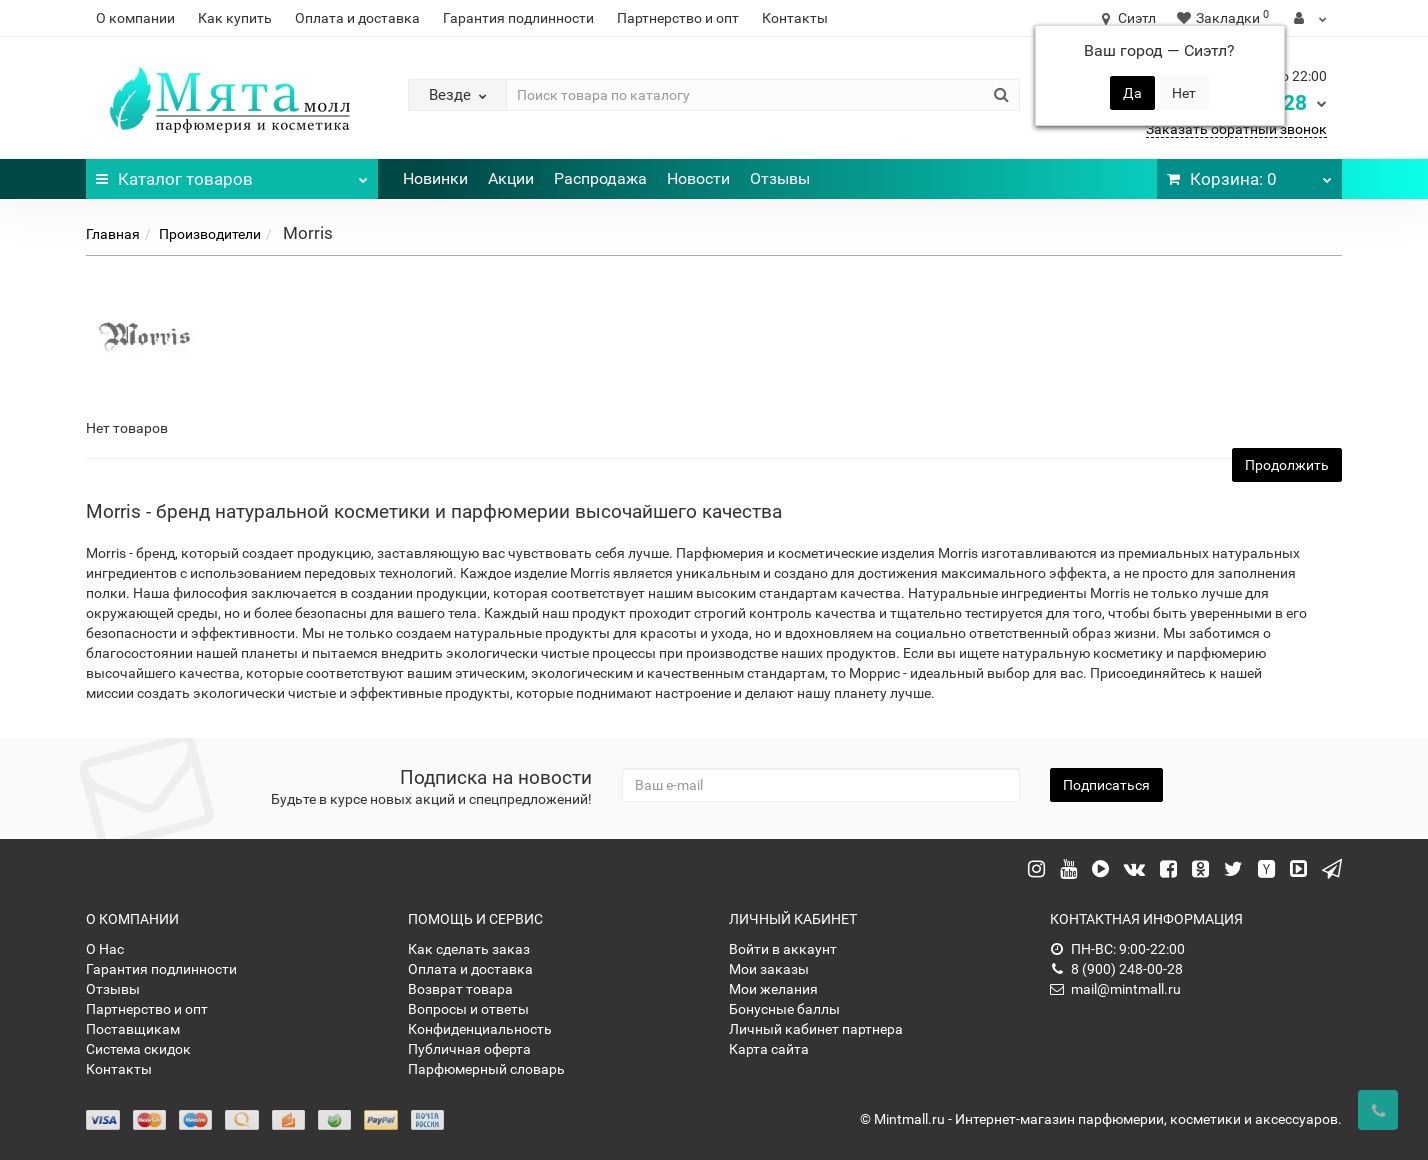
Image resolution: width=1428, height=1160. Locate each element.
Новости (698, 178)
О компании (135, 18)
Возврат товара (460, 989)
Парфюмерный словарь (486, 1069)
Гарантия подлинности (518, 18)
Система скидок (138, 1049)
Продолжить (1287, 465)
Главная (113, 234)
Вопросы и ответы (468, 1009)
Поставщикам (133, 1029)
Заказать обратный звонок (1236, 129)
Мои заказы (769, 969)
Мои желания (773, 989)
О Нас (105, 949)
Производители (210, 234)
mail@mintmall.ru (1115, 989)
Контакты (795, 18)
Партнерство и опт (678, 18)
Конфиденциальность (480, 1029)
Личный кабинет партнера (816, 1029)
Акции (511, 178)
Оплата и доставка (357, 18)
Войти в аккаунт (783, 949)
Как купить (235, 18)
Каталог (231, 174)
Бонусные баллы (784, 1009)
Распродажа (600, 178)
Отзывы (780, 178)
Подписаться (1106, 785)
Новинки (435, 178)
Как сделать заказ (469, 949)
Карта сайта (769, 1049)
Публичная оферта (469, 1049)
